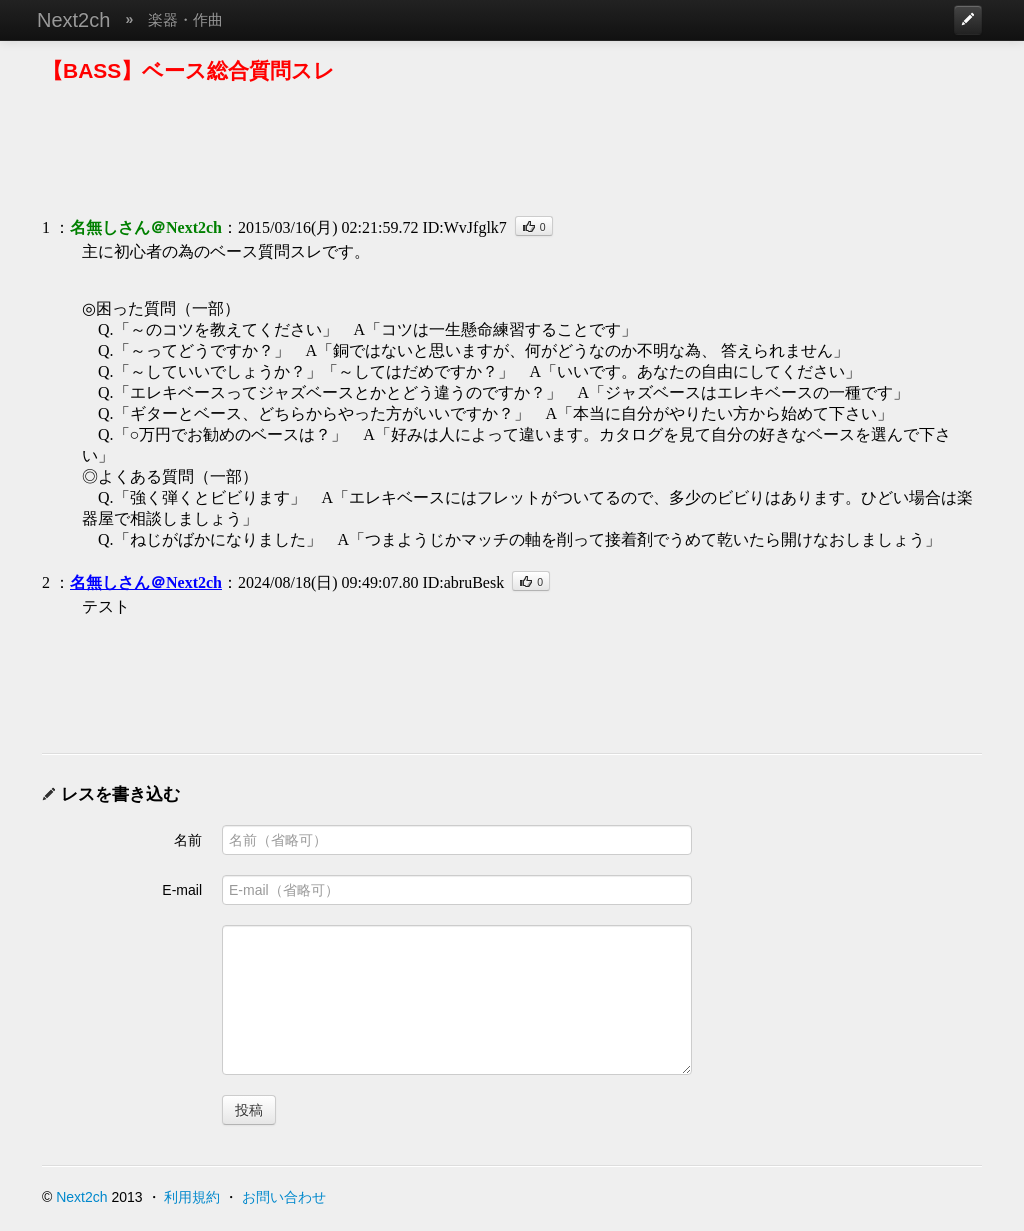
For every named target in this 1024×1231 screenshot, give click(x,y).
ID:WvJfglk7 (464, 227)
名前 (188, 840)
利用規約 (192, 1197)
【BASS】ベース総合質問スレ (188, 70)
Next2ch (73, 20)
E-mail (182, 890)
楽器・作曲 (185, 19)
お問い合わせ (284, 1197)
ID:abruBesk (463, 582)
